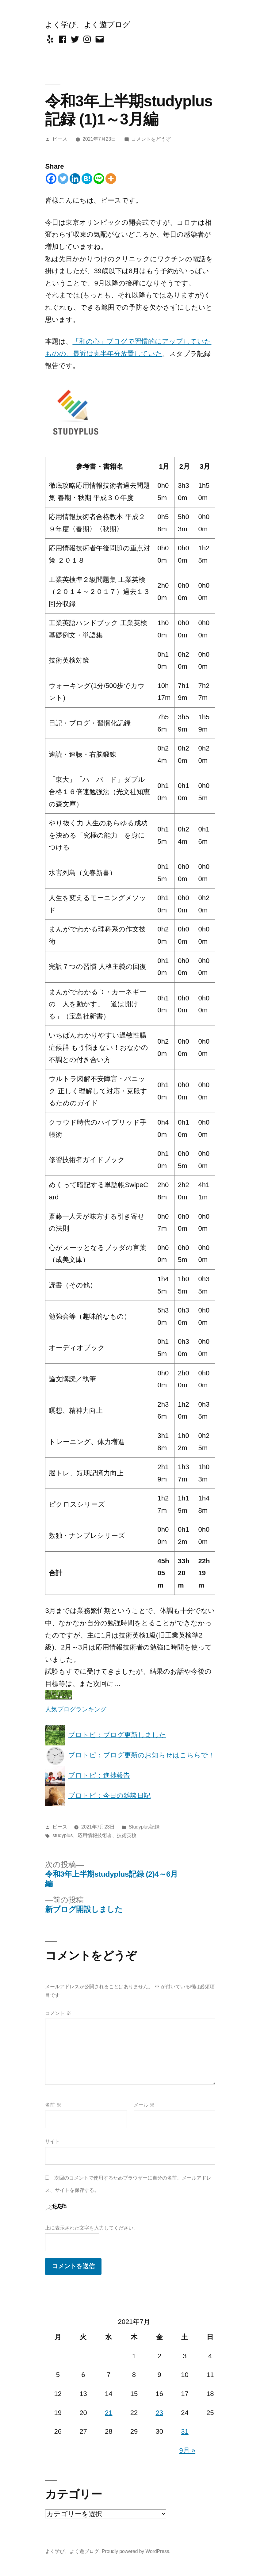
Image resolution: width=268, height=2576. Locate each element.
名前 (53, 2105)
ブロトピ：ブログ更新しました (105, 1735)
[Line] (99, 178)
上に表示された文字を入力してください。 (91, 2227)
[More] (110, 178)
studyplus (62, 1835)
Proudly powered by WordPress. (136, 2551)
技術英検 (126, 1835)
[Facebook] (51, 178)
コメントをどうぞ (150, 139)
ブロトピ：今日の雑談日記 (98, 1795)
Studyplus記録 (144, 1826)
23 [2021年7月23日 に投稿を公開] (159, 2413)
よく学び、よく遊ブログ (87, 25)
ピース (59, 139)
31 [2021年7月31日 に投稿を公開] (184, 2431)
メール (144, 2105)
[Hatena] (87, 178)
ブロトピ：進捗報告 (87, 1775)
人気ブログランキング (75, 1709)
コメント (58, 2013)
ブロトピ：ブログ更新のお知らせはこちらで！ (130, 1755)
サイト (52, 2141)
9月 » (187, 2450)
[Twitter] (63, 178)
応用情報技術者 (95, 1835)
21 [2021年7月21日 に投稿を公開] (108, 2413)
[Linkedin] (75, 178)
